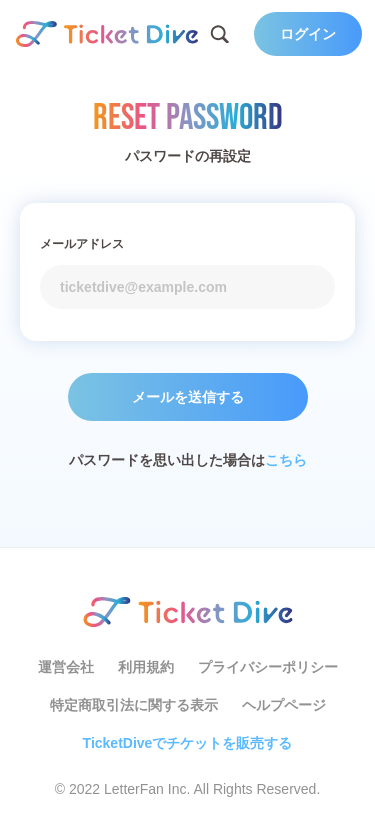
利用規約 (146, 667)
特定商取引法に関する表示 (134, 705)
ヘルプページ (284, 705)
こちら (286, 460)
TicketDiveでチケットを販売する (188, 743)
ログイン (308, 34)
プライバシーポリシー (268, 667)
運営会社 (66, 667)
